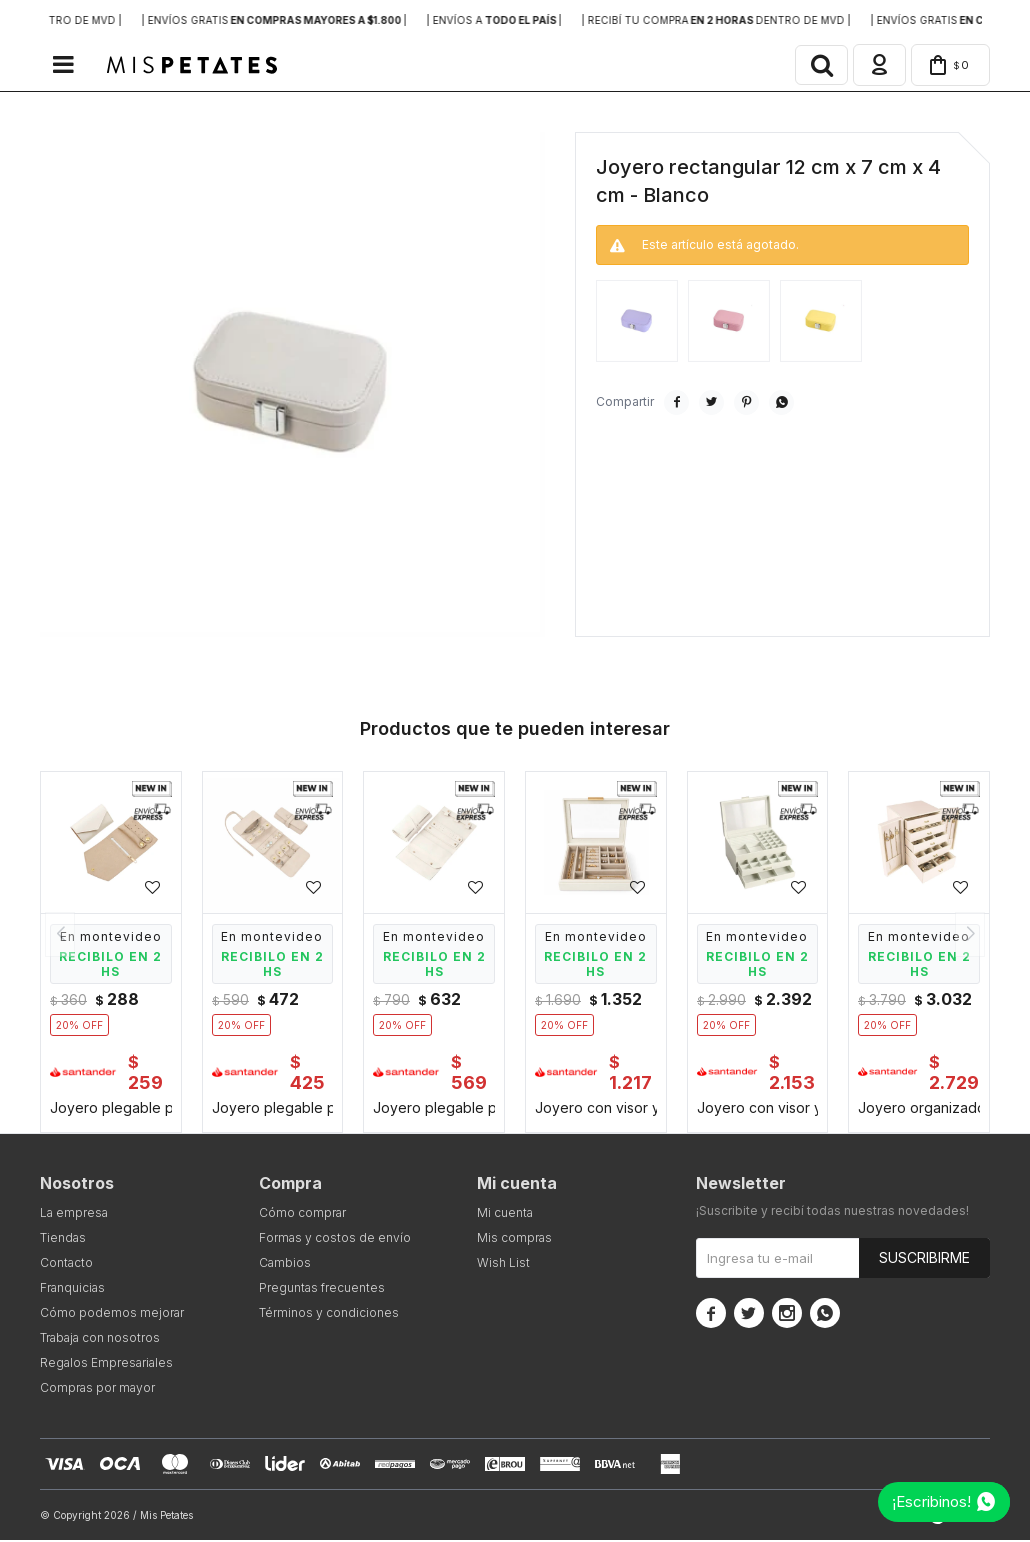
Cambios (285, 1264)
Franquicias (72, 1289)
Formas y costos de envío (335, 1239)
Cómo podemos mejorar (112, 1314)
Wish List (503, 1264)
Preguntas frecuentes (322, 1289)
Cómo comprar (302, 1214)
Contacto (66, 1264)
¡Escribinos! (931, 1501)
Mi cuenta (505, 1214)
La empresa (74, 1214)
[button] (814, 66)
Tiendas (63, 1239)
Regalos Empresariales (106, 1364)
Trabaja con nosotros (100, 1339)
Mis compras (514, 1239)
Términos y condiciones (329, 1314)
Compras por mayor (97, 1389)
